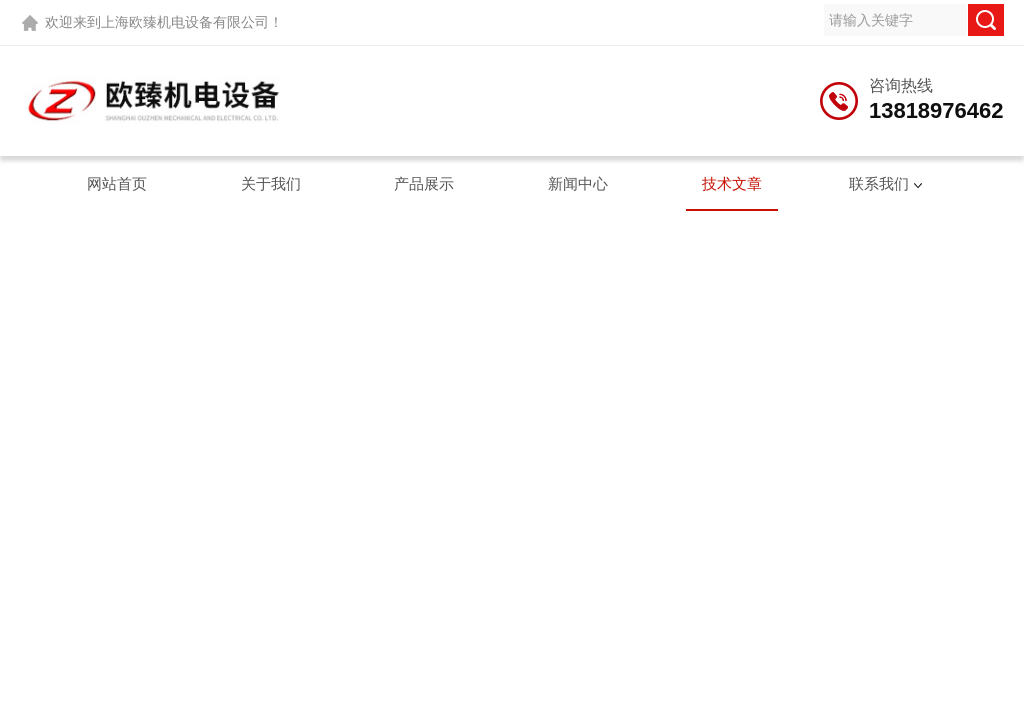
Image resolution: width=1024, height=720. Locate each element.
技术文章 (732, 183)
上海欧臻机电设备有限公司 (185, 22)
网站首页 (117, 183)
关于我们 (271, 183)
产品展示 (424, 183)
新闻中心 (578, 183)
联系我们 (879, 183)
